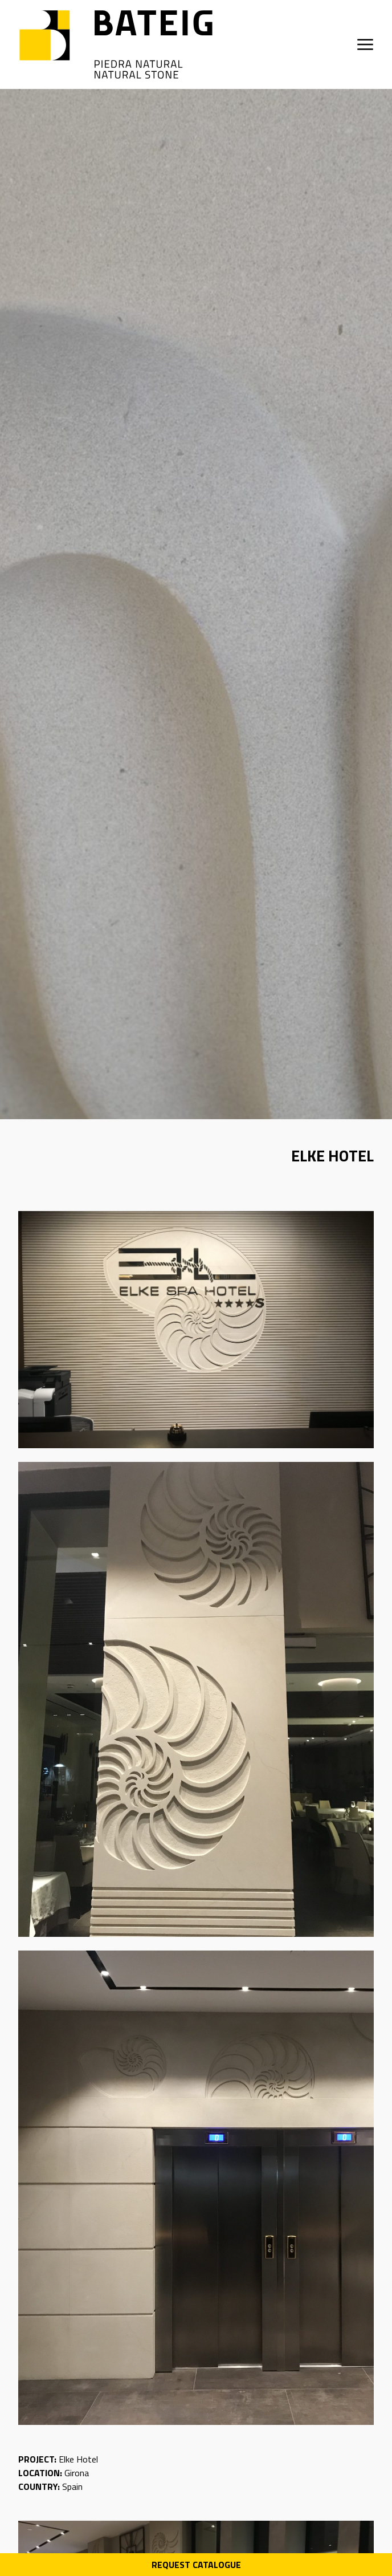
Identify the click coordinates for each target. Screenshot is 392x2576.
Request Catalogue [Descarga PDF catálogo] (196, 2564)
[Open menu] (365, 44)
